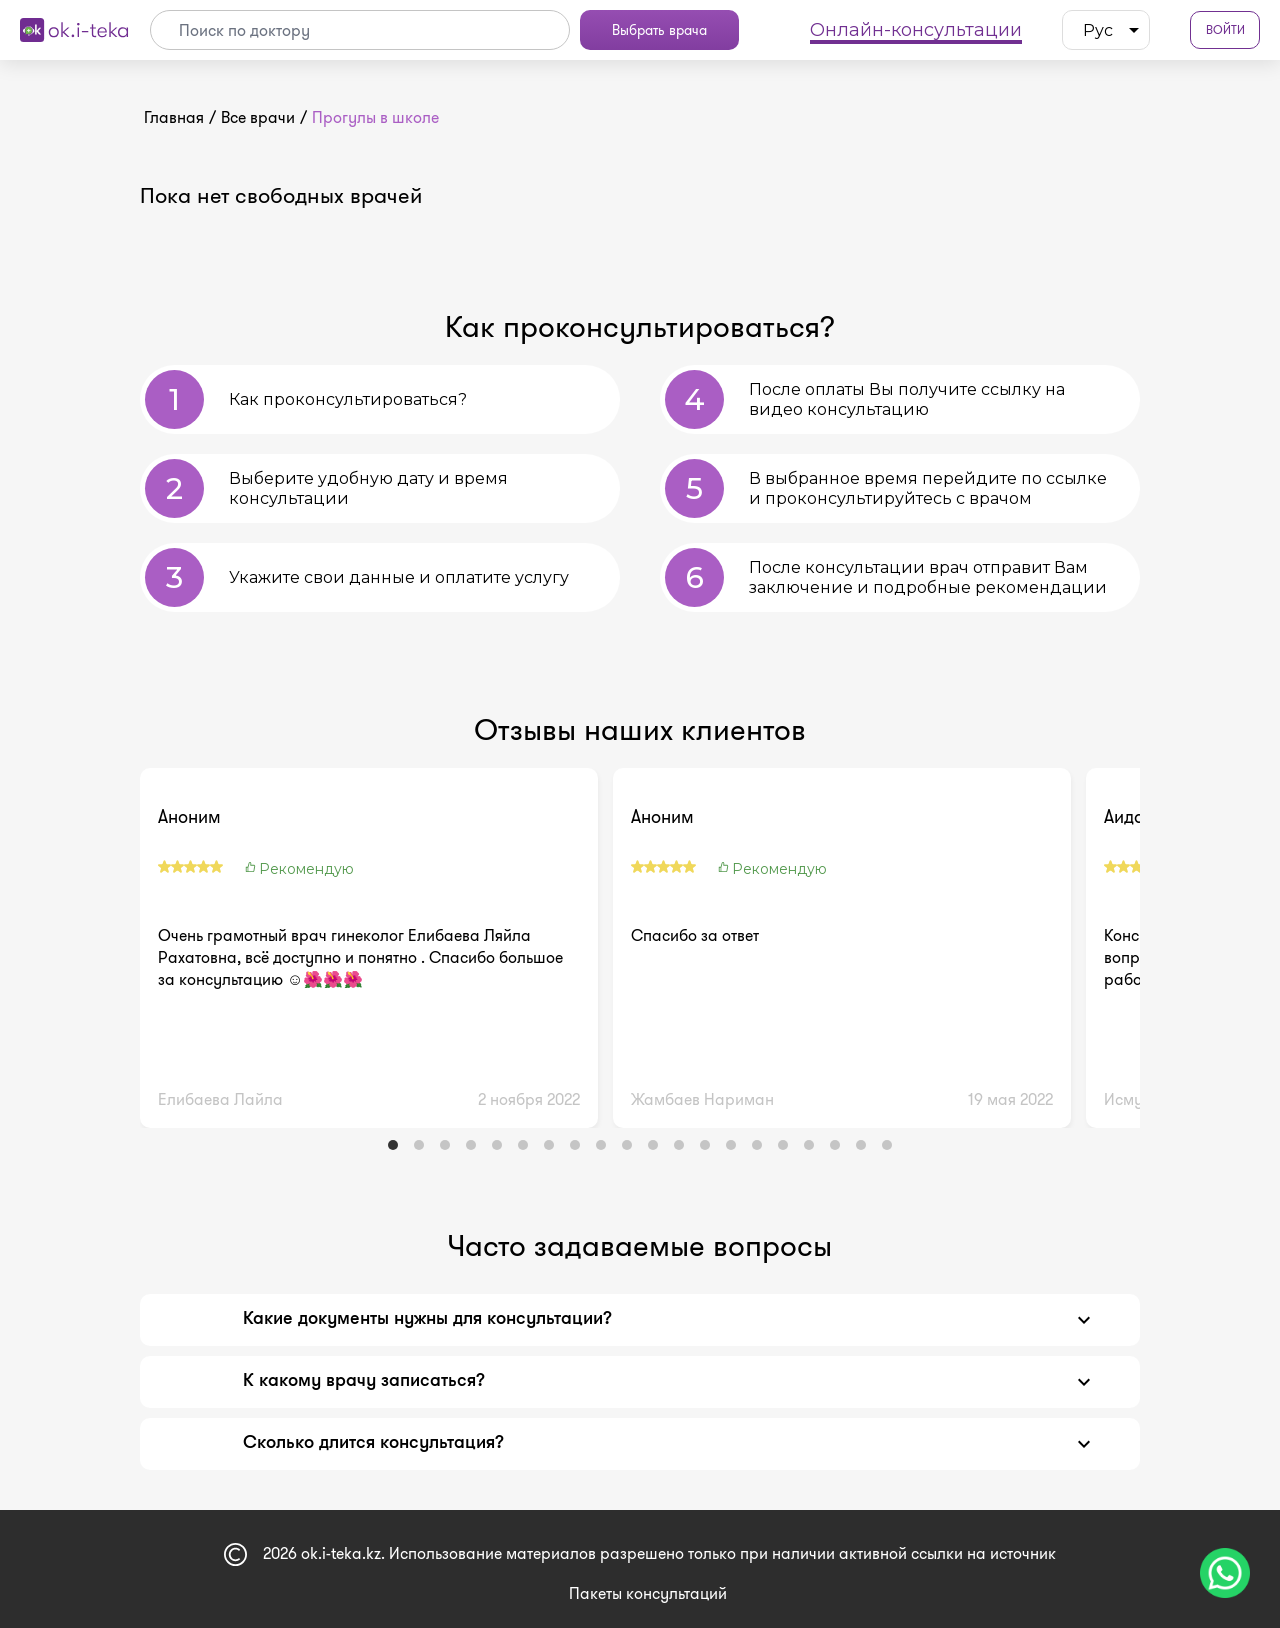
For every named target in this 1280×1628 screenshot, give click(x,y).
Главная (174, 117)
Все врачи (258, 117)
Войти (1225, 30)
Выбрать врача (659, 30)
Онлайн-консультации (916, 30)
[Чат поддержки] (1225, 1573)
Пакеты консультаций (648, 1593)
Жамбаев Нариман (702, 1099)
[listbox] (1106, 30)
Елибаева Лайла (220, 1099)
